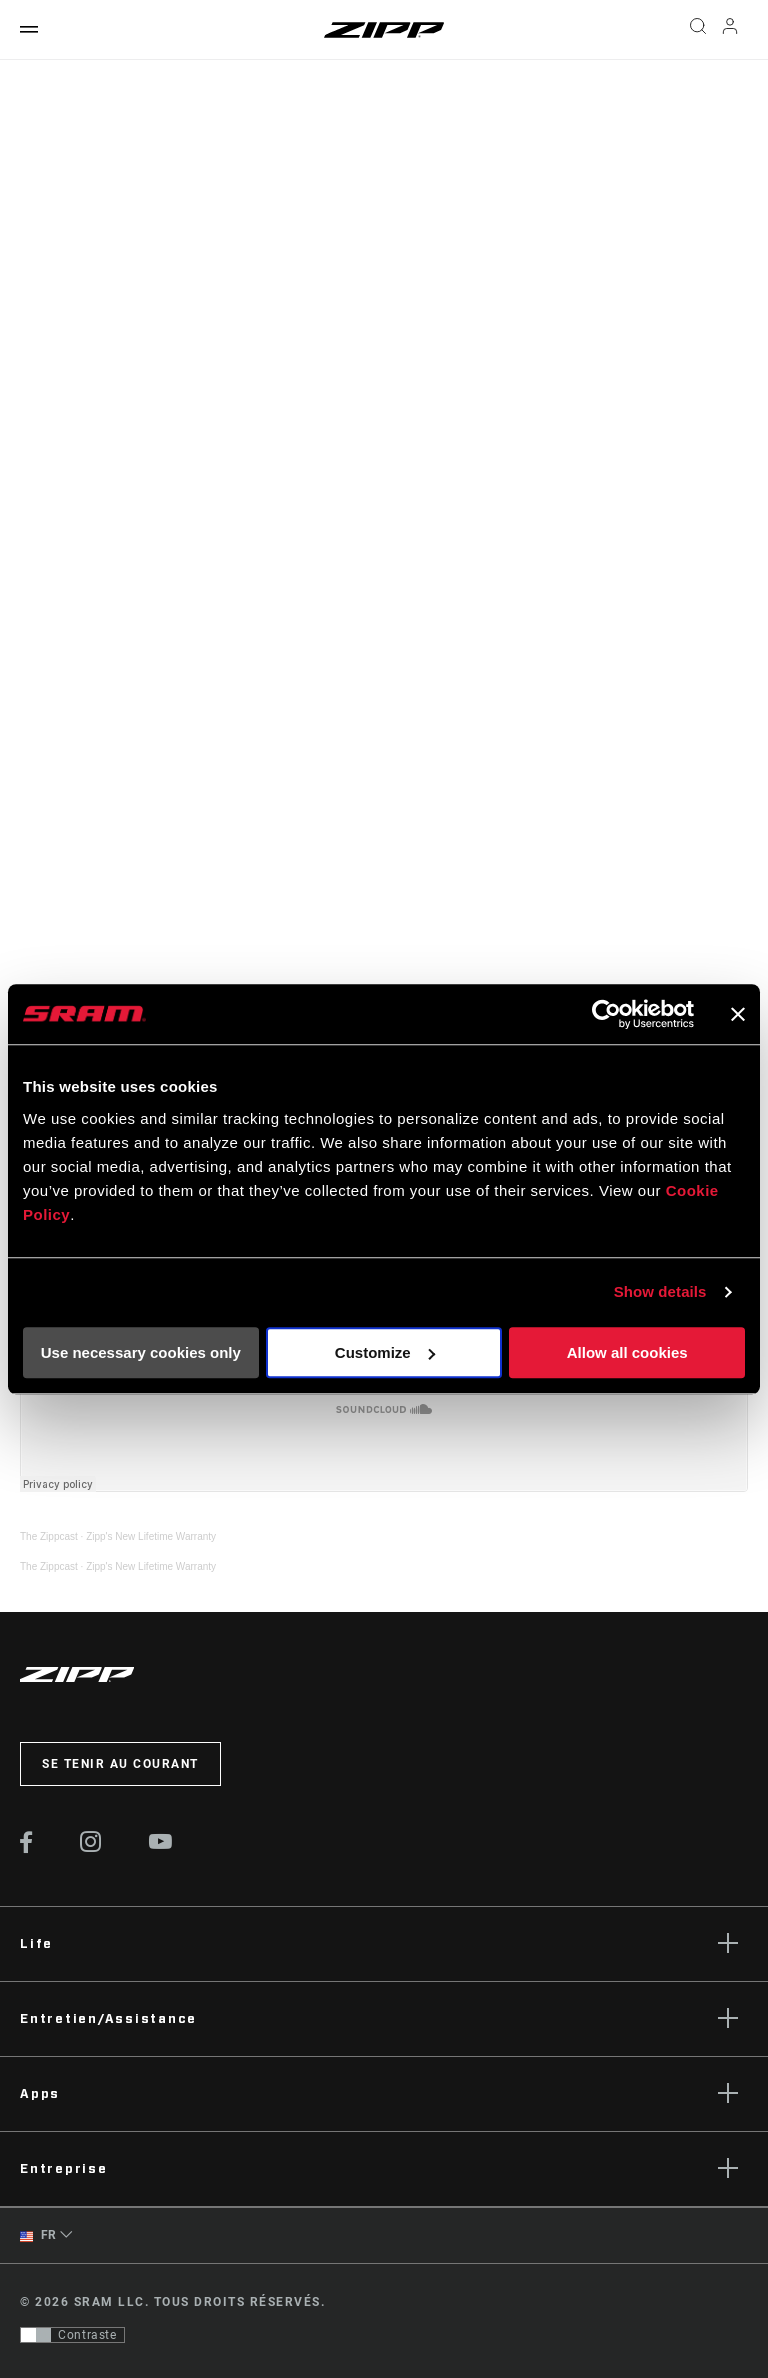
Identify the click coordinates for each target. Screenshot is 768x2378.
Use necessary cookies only (141, 1352)
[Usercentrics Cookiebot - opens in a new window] (606, 1014)
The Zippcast (49, 1536)
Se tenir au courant (120, 1764)
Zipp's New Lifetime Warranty (151, 1536)
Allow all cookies (627, 1352)
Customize (385, 1352)
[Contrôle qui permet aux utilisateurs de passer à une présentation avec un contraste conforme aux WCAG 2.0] (72, 2335)
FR (38, 2235)
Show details (660, 1291)
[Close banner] (738, 1014)
